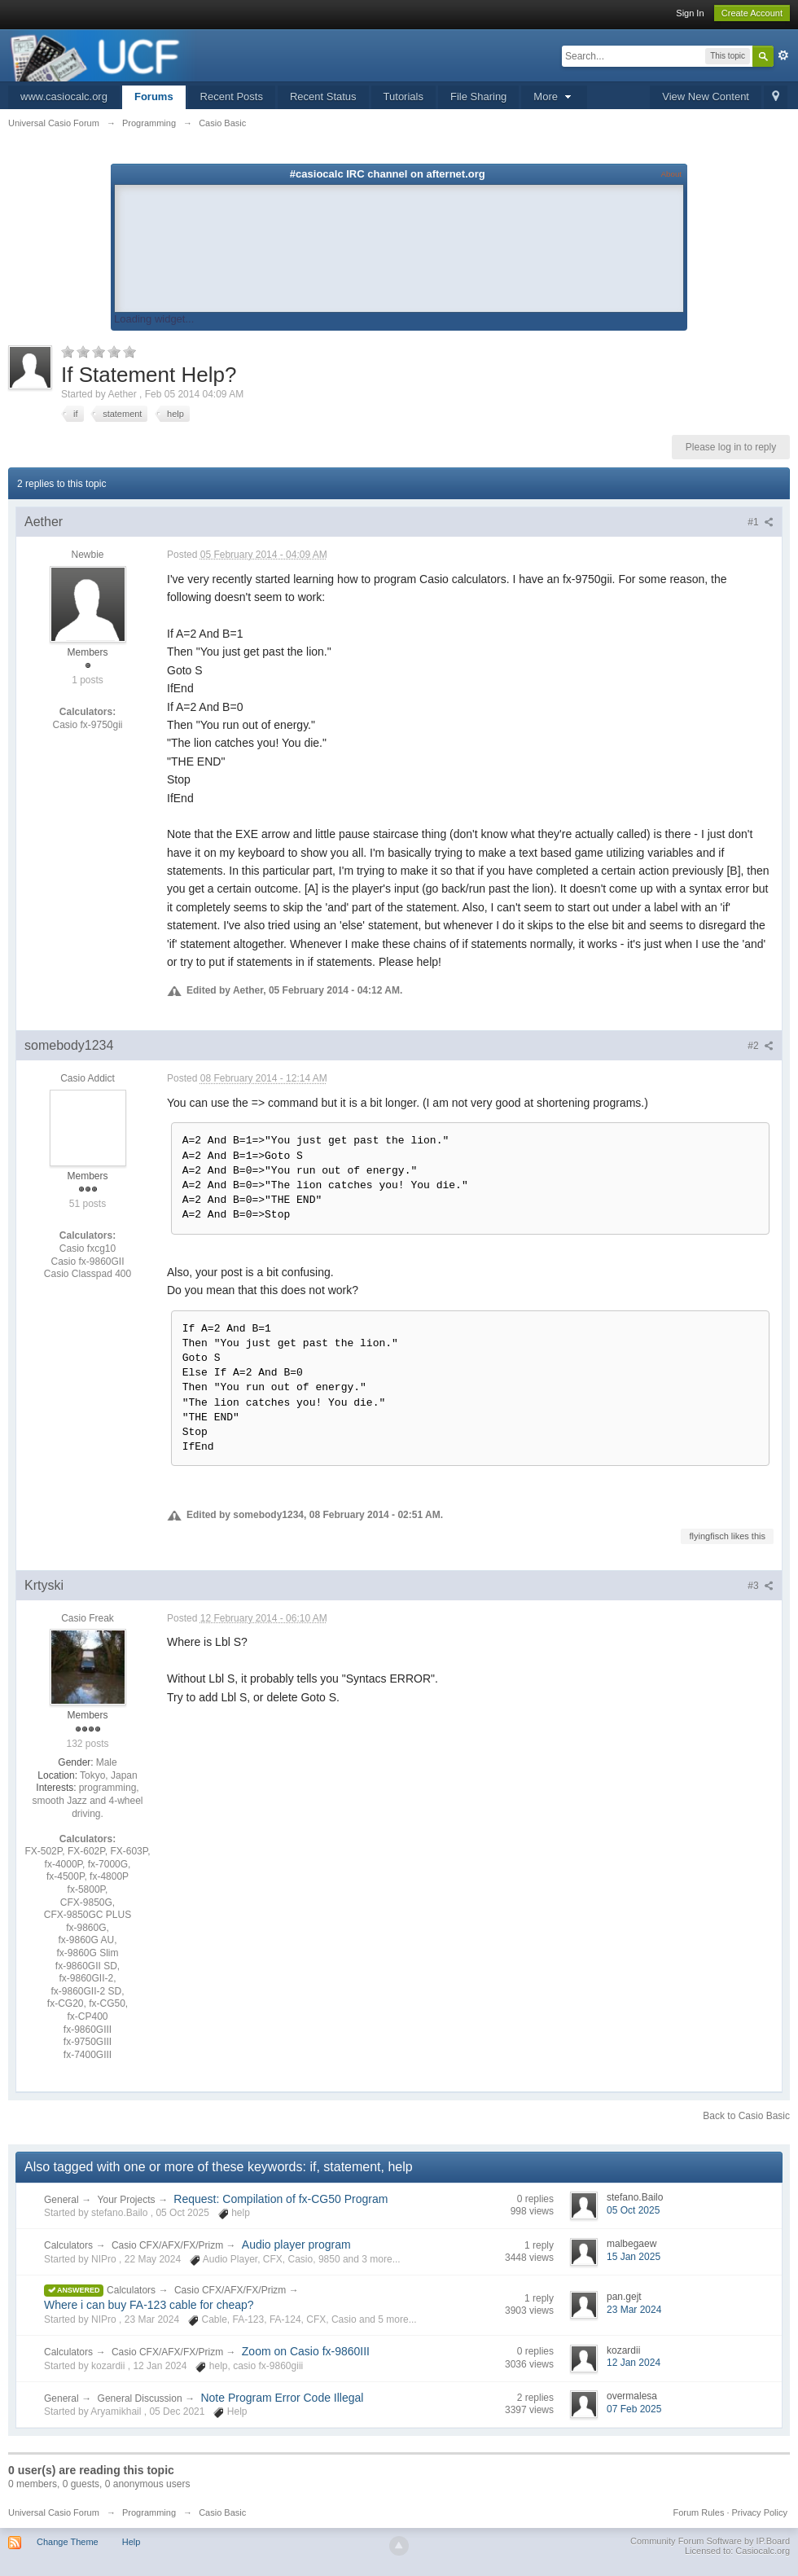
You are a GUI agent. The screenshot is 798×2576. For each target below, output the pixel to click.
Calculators (68, 2245)
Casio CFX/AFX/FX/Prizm (169, 2245)
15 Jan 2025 (633, 2256)
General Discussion (140, 2398)
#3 (761, 1585)
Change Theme (68, 2542)
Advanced (783, 55)
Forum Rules (698, 2512)
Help (131, 2542)
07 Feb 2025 (634, 2409)
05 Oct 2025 (633, 2210)
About (671, 173)
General (61, 2199)
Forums (153, 96)
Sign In (690, 13)
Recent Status (323, 96)
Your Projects (127, 2199)
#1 (761, 522)
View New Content (705, 96)
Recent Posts (231, 96)
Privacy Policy (759, 2512)
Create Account (752, 13)
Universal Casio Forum (53, 2512)
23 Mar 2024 (634, 2309)
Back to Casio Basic (746, 2116)
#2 (761, 1045)
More (553, 96)
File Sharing (478, 96)
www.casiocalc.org (63, 96)
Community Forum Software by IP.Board (710, 2541)
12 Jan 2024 (633, 2362)
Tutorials (403, 96)
